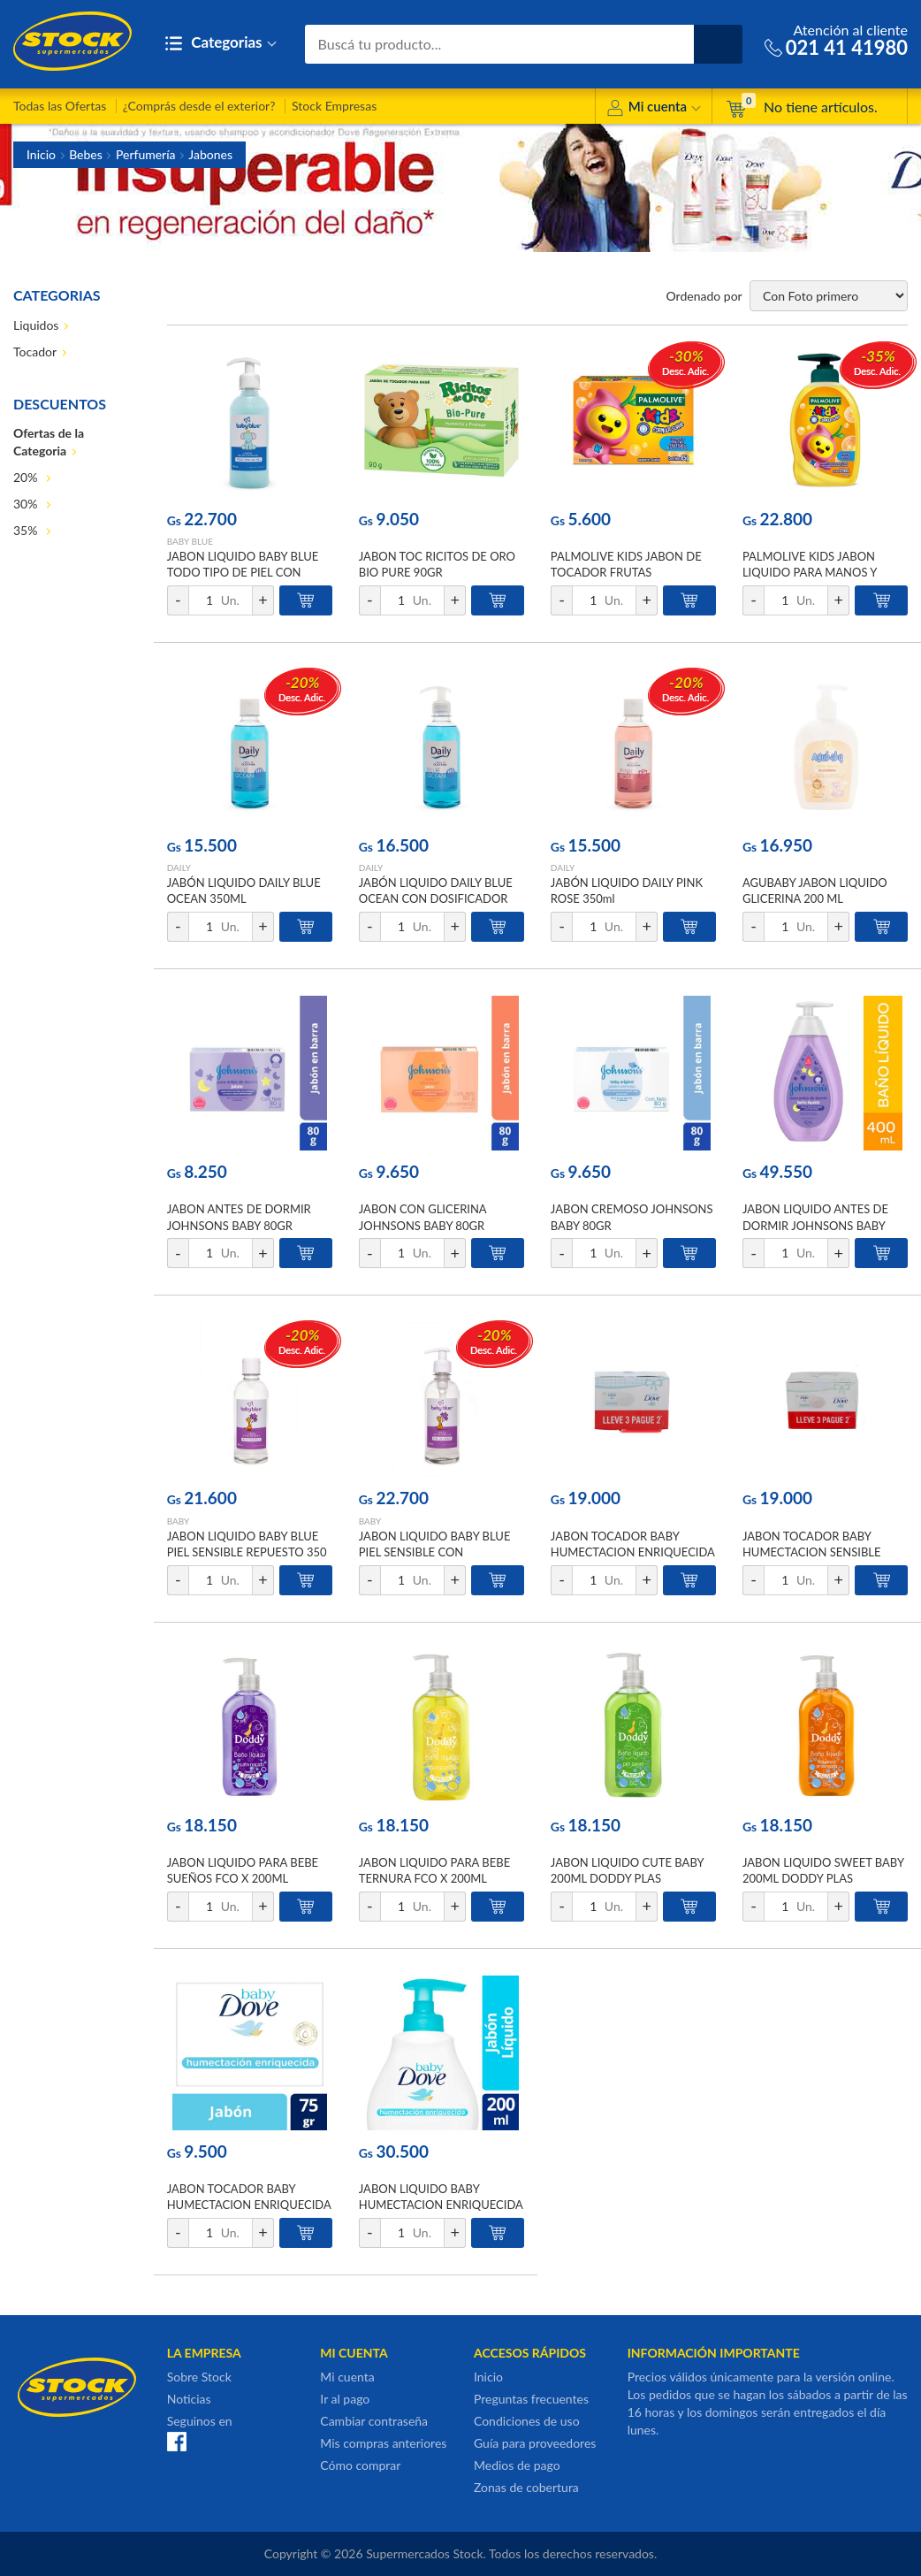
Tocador (35, 351)
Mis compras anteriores (383, 2442)
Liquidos (35, 325)
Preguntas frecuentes (531, 2398)
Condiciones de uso (527, 2420)
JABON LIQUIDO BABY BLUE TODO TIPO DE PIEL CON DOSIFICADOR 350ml (243, 572)
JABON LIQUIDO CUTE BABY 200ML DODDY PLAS (627, 1870)
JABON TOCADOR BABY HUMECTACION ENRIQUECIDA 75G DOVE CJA (249, 2205)
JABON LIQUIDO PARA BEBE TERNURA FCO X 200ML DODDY (434, 1878)
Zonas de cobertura (526, 2487)
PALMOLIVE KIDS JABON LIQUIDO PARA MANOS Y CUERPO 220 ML (809, 572)
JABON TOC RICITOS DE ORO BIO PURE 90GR (437, 564)
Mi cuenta (653, 109)
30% (27, 503)
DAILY (179, 867)
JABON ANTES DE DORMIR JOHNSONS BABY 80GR (239, 1217)
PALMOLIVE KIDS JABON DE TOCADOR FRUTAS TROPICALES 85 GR (626, 572)
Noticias (189, 2398)
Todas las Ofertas (59, 105)
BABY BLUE (190, 541)
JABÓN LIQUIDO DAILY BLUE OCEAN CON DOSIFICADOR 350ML (436, 898)
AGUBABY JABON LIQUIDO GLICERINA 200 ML (814, 890)
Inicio (41, 154)
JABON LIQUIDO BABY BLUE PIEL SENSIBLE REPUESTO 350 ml (247, 1552)
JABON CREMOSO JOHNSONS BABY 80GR (632, 1217)
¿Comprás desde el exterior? (199, 105)
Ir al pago (344, 2398)
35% (27, 530)
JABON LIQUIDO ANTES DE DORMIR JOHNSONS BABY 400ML (815, 1225)
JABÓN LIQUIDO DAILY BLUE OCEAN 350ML (244, 890)
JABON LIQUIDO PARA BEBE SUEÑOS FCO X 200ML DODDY (242, 1878)
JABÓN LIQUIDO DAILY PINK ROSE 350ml (627, 890)
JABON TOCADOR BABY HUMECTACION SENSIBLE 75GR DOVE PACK (811, 1552)
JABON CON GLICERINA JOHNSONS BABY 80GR (422, 1217)
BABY (178, 1521)
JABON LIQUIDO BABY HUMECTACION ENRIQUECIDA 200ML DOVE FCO (441, 2205)
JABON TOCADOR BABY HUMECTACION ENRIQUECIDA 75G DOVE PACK (633, 1552)
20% (27, 477)
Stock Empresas (334, 105)
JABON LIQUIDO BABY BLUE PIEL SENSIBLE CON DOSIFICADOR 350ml (435, 1552)
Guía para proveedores (535, 2442)
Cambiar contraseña (374, 2420)
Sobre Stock (199, 2376)
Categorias (220, 43)
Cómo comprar (360, 2465)
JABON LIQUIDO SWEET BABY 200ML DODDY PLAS (823, 1870)
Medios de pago (517, 2465)
